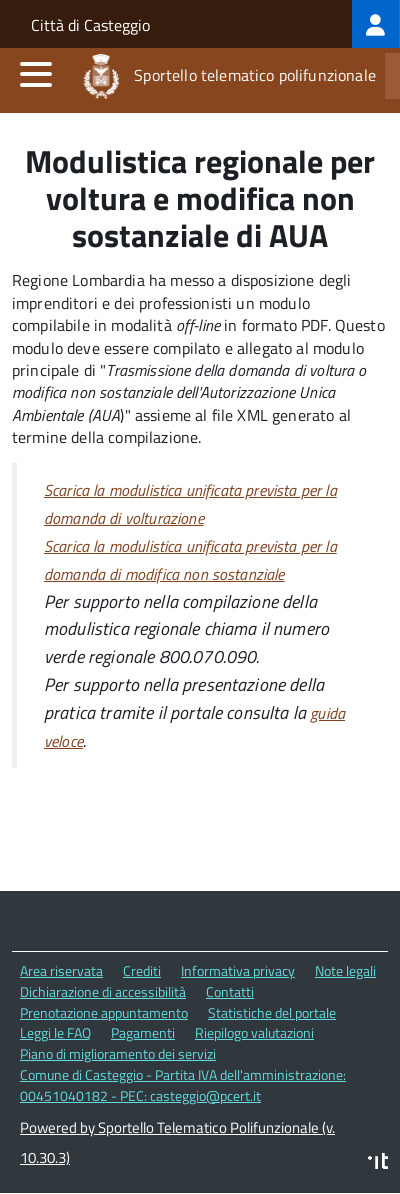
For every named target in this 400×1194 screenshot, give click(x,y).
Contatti (230, 991)
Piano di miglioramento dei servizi (118, 1053)
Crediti (142, 970)
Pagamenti (143, 1032)
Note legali (345, 970)
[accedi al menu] (36, 74)
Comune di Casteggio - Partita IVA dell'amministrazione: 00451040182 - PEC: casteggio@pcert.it (183, 1085)
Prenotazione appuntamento (104, 1012)
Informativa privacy (238, 970)
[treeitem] (376, 24)
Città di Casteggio (90, 25)
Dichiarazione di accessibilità (103, 991)
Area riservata (61, 970)
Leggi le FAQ (55, 1032)
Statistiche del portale (272, 1012)
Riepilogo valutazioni (254, 1032)
